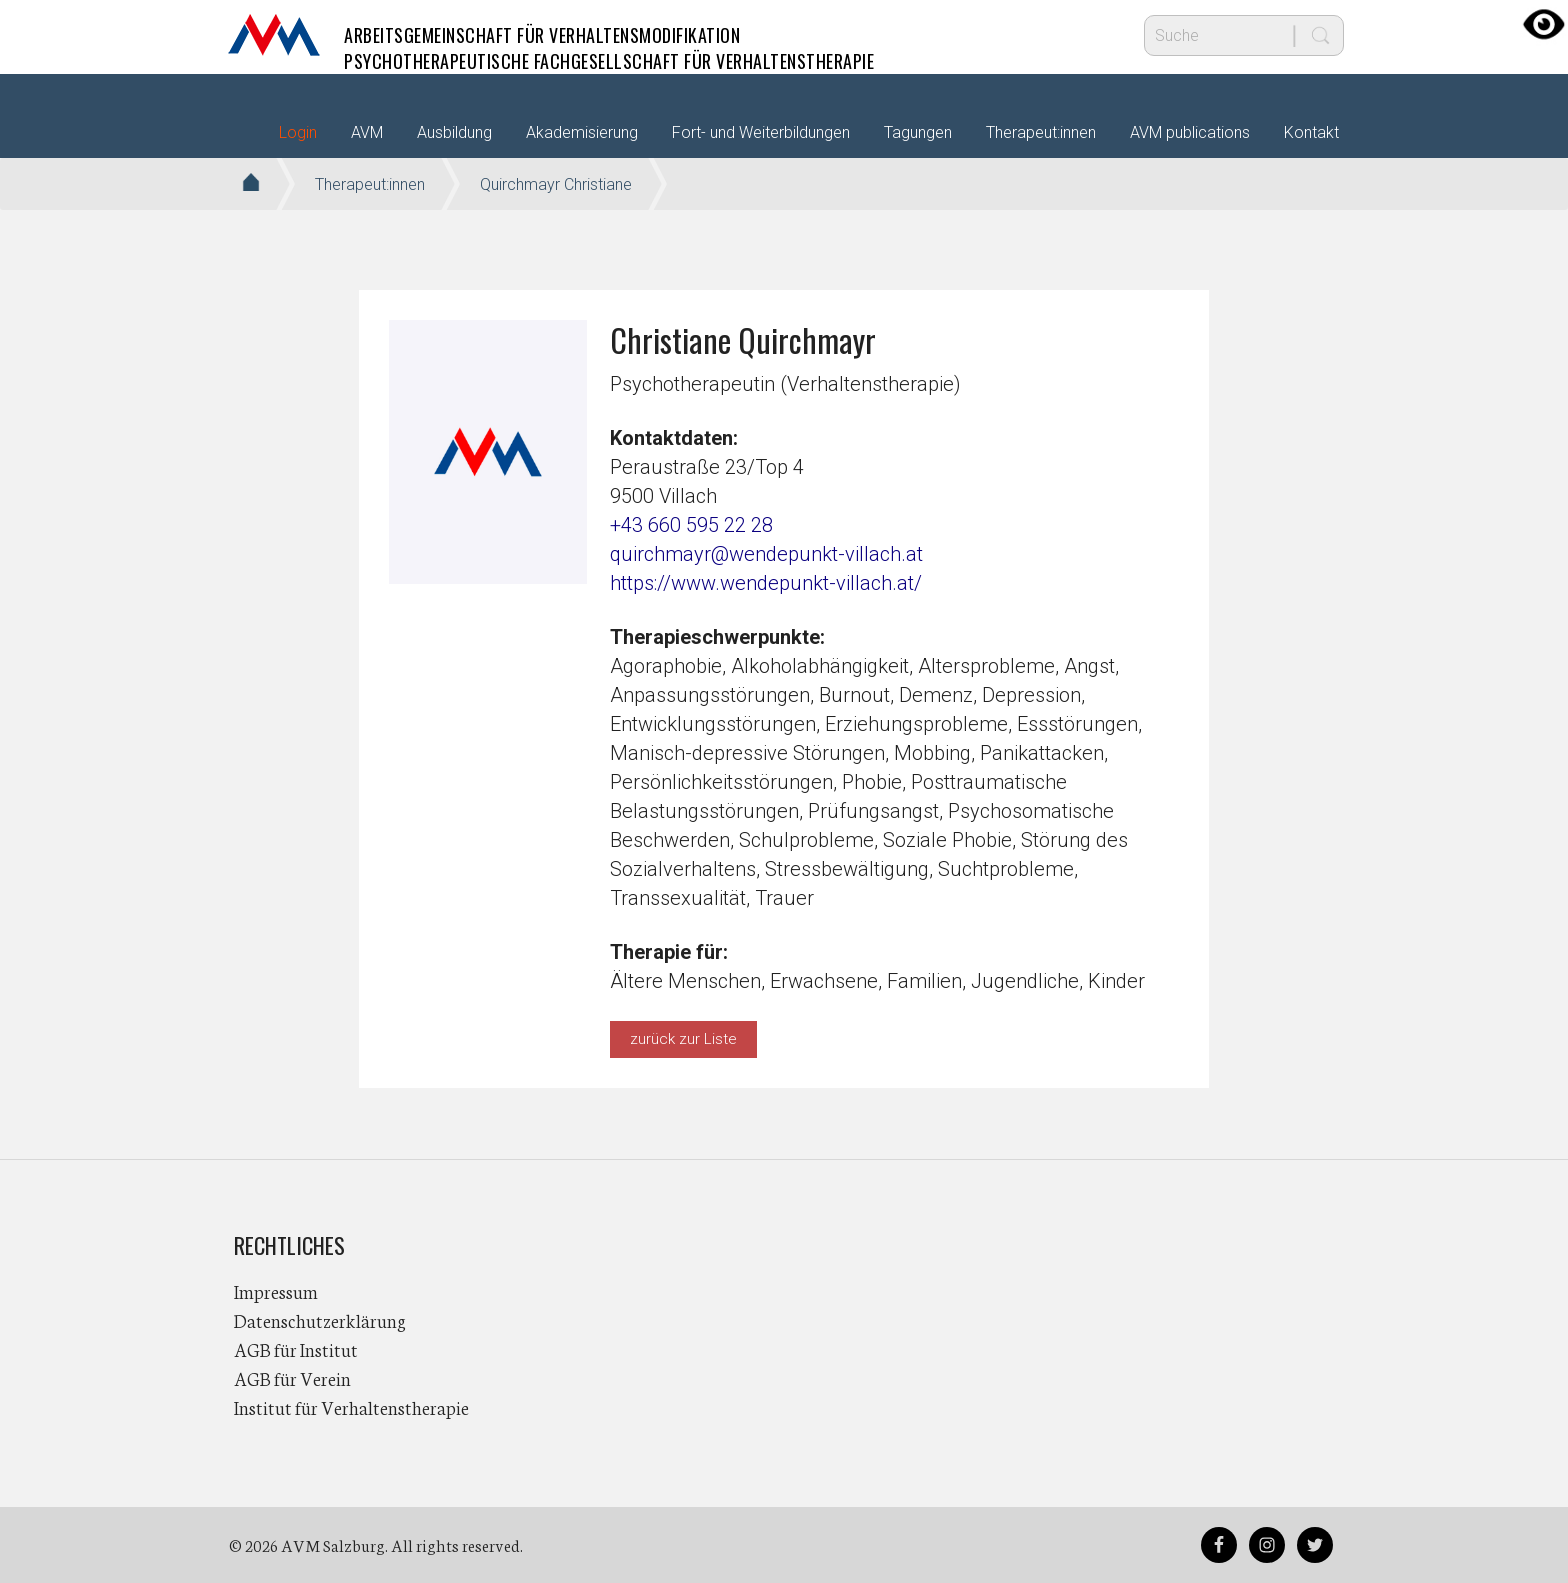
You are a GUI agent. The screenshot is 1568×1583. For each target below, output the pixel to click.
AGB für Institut (296, 1349)
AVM (274, 35)
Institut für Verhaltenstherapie (351, 1407)
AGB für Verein (292, 1378)
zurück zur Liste (683, 1039)
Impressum (276, 1291)
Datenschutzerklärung (320, 1320)
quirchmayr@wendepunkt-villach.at (766, 554)
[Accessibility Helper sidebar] (1544, 24)
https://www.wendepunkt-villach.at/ (766, 583)
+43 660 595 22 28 (691, 525)
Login (298, 132)
